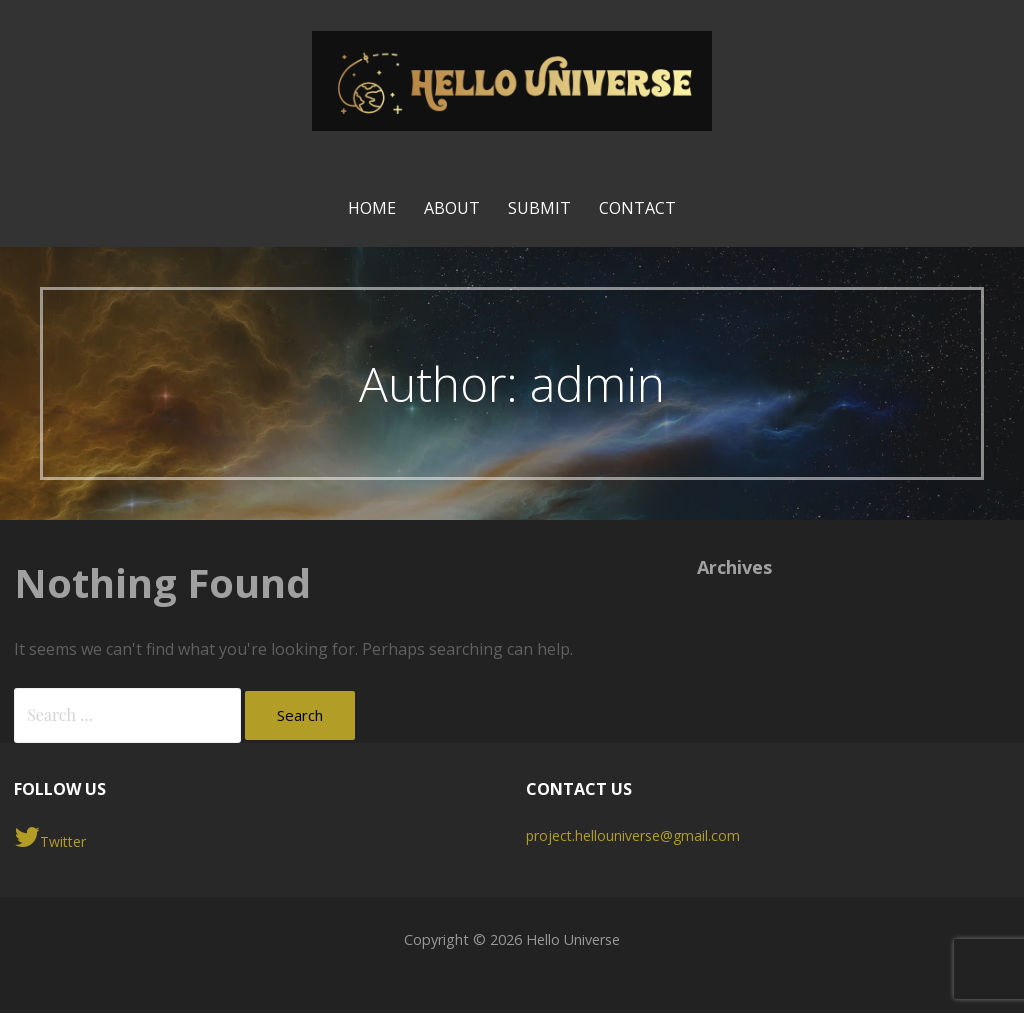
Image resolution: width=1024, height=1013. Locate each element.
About (452, 208)
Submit (539, 208)
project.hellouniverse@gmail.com (633, 835)
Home (372, 208)
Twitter (50, 837)
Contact (637, 208)
